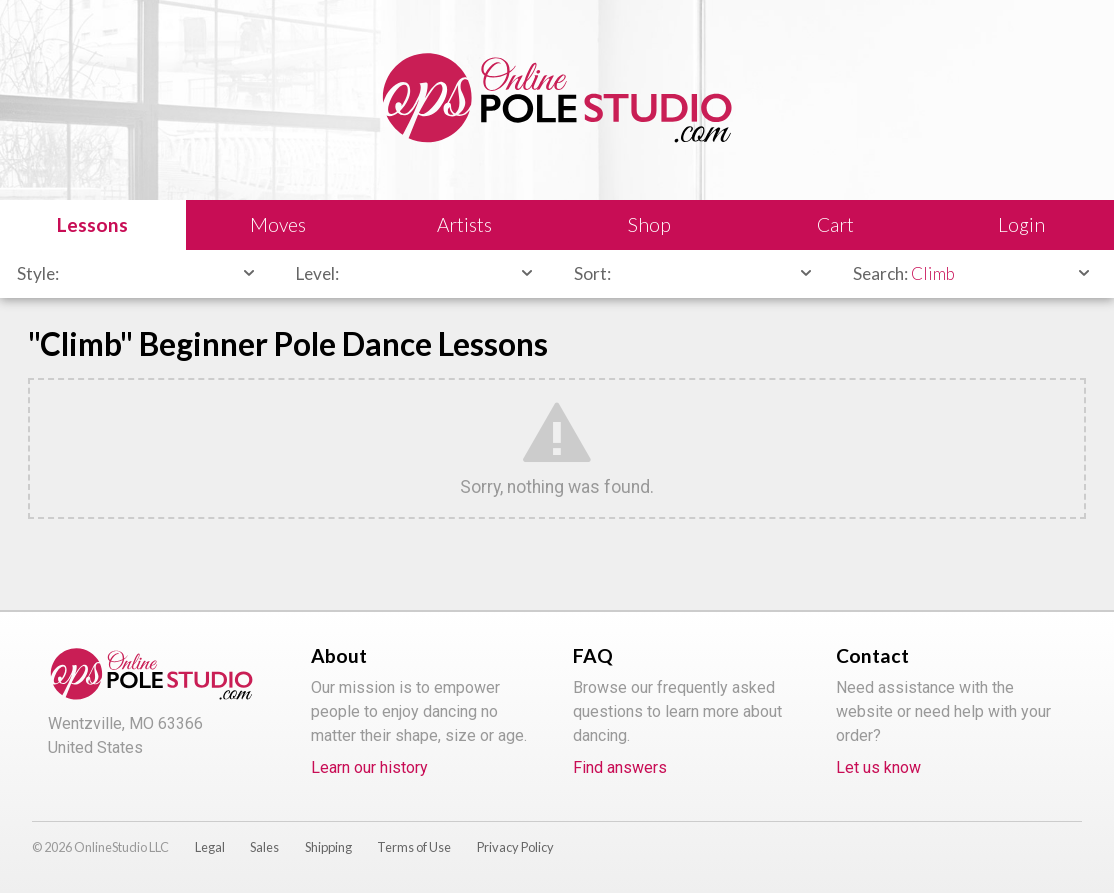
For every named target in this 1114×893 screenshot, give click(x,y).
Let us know (878, 767)
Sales (264, 847)
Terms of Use (414, 847)
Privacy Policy (515, 847)
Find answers (620, 767)
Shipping (328, 847)
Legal (210, 847)
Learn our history (369, 767)
